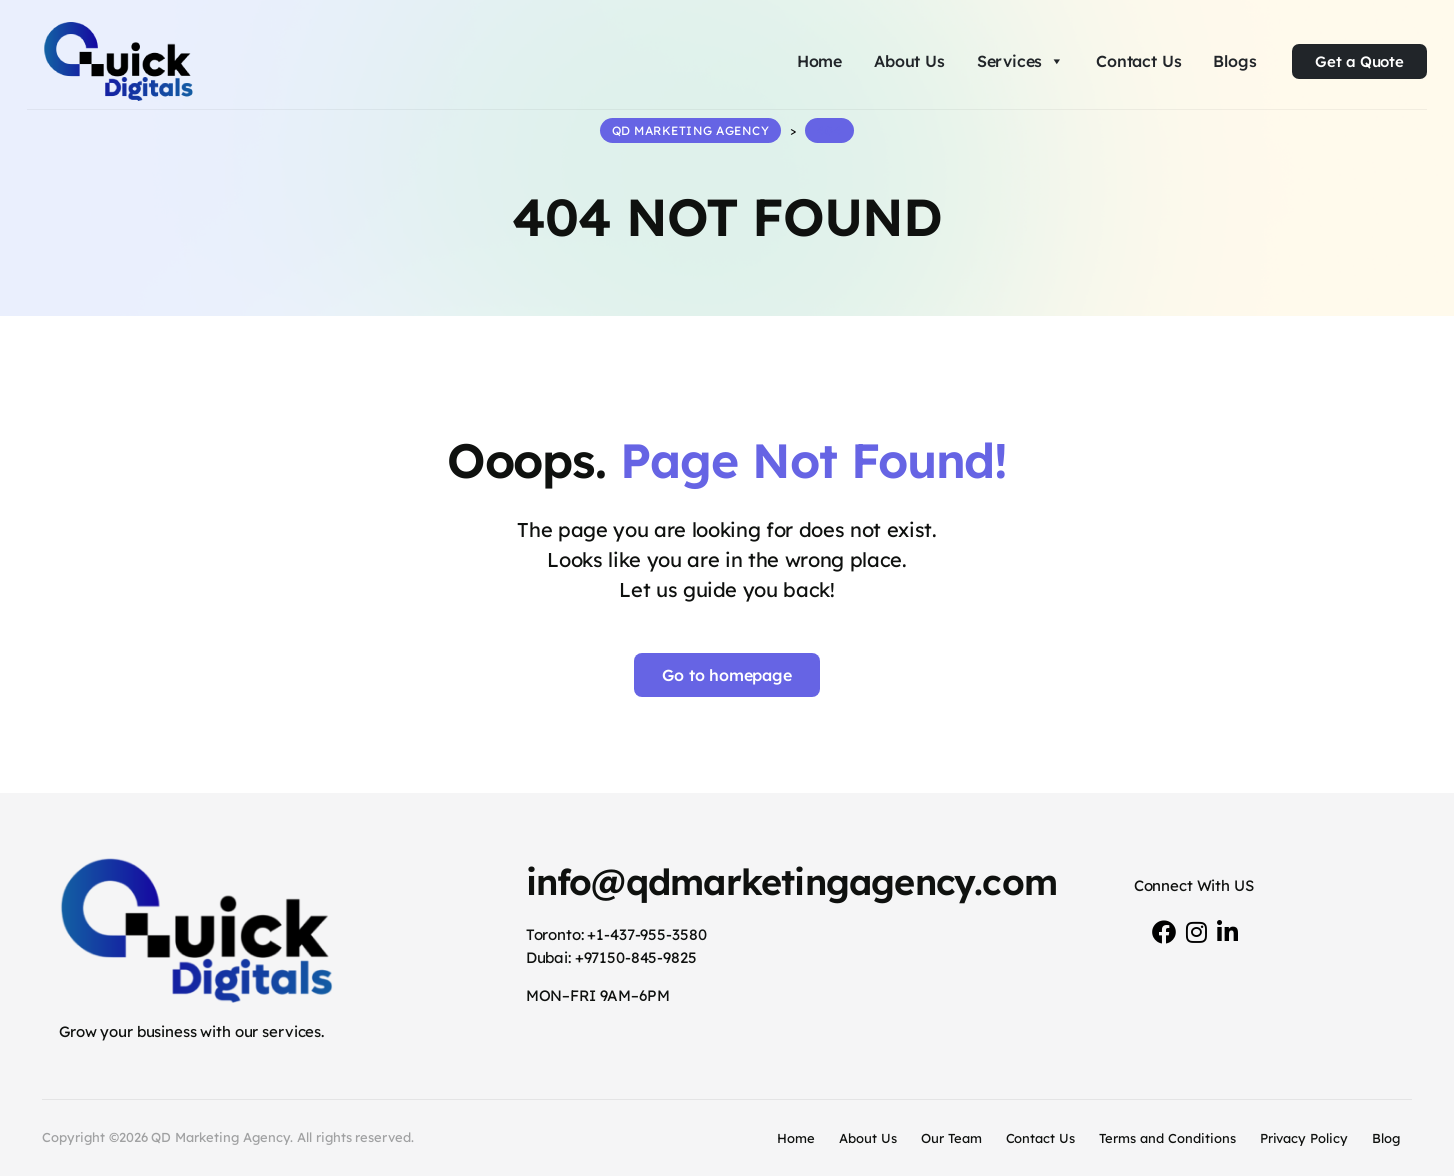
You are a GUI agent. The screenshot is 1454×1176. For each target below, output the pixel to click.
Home (819, 61)
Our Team (951, 1138)
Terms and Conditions (1167, 1138)
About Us (909, 61)
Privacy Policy (1304, 1138)
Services (1020, 61)
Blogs (1234, 61)
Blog (1386, 1138)
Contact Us (1138, 61)
